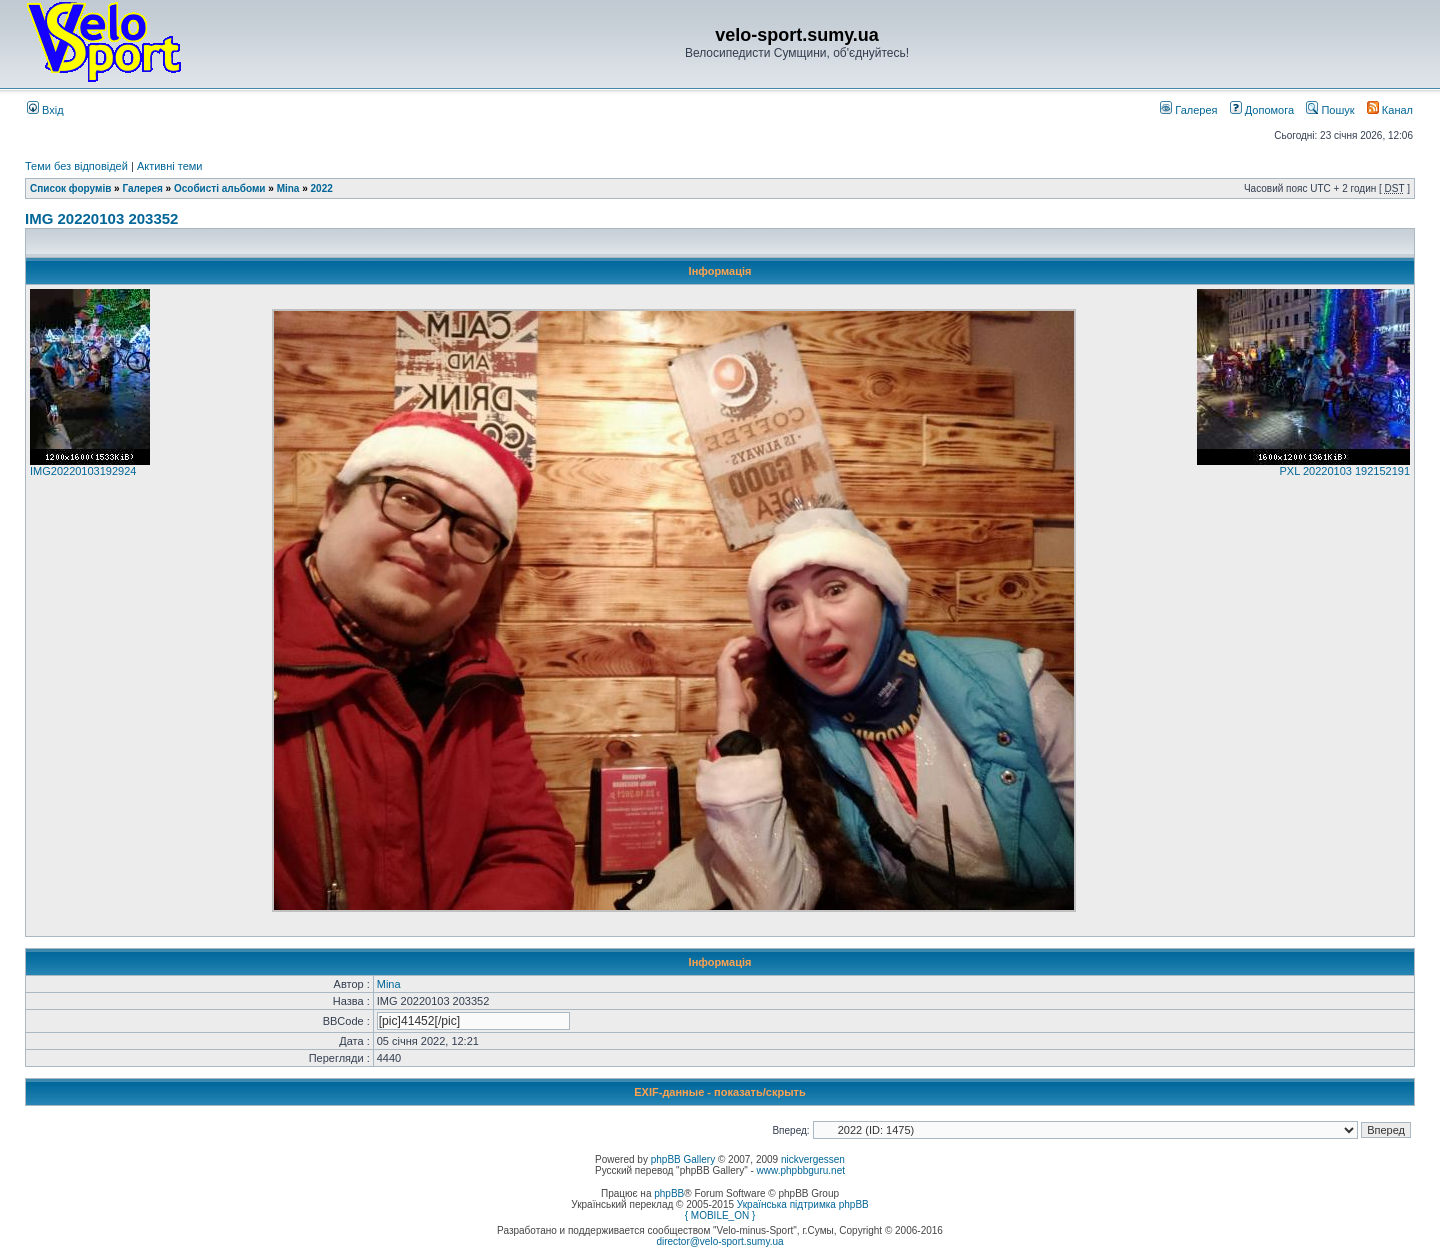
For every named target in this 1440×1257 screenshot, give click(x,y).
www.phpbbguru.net (801, 1170)
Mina (288, 188)
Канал (1390, 110)
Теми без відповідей (76, 166)
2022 (322, 188)
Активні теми (170, 166)
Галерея (1188, 110)
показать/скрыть (760, 1092)
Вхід (45, 110)
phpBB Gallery (683, 1159)
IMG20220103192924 (83, 471)
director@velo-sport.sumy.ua (719, 1241)
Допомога (1262, 110)
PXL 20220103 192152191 (1345, 471)
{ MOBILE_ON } (720, 1215)
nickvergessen (813, 1159)
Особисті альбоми (221, 188)
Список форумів (70, 188)
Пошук (1330, 110)
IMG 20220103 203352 (101, 218)
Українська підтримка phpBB (803, 1204)
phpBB (669, 1193)
